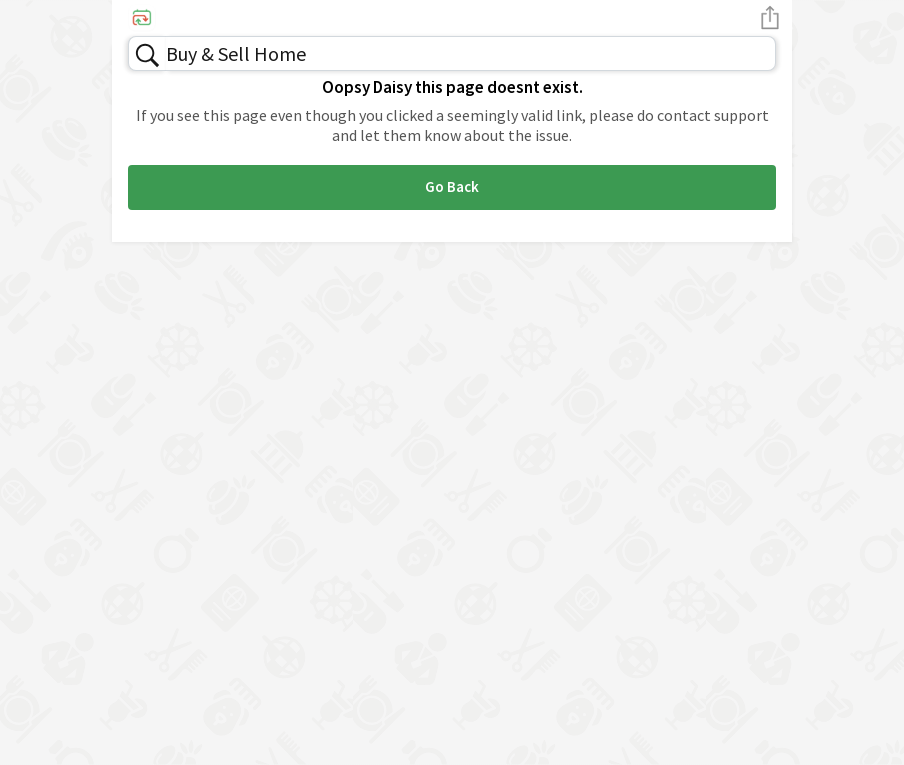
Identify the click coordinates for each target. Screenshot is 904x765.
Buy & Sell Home (236, 53)
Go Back (452, 186)
